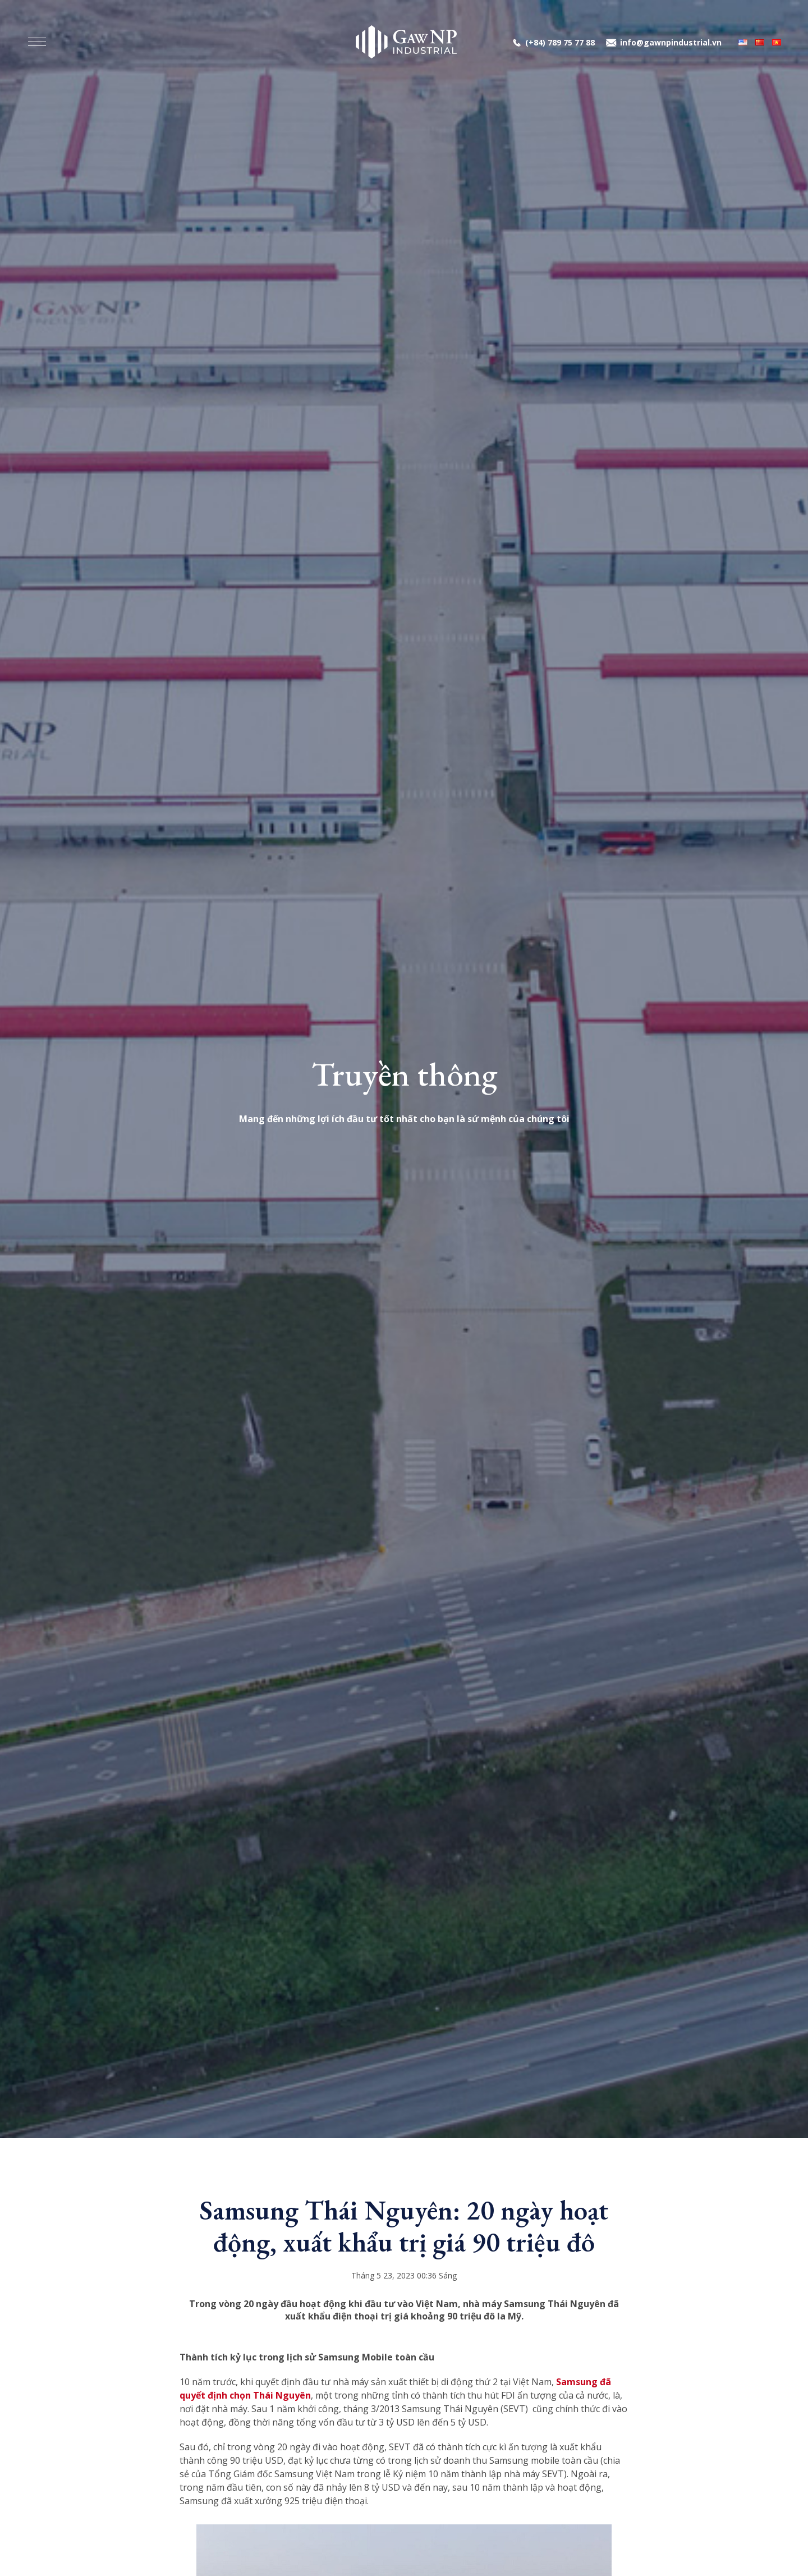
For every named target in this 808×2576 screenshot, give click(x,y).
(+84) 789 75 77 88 (560, 42)
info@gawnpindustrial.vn (671, 42)
